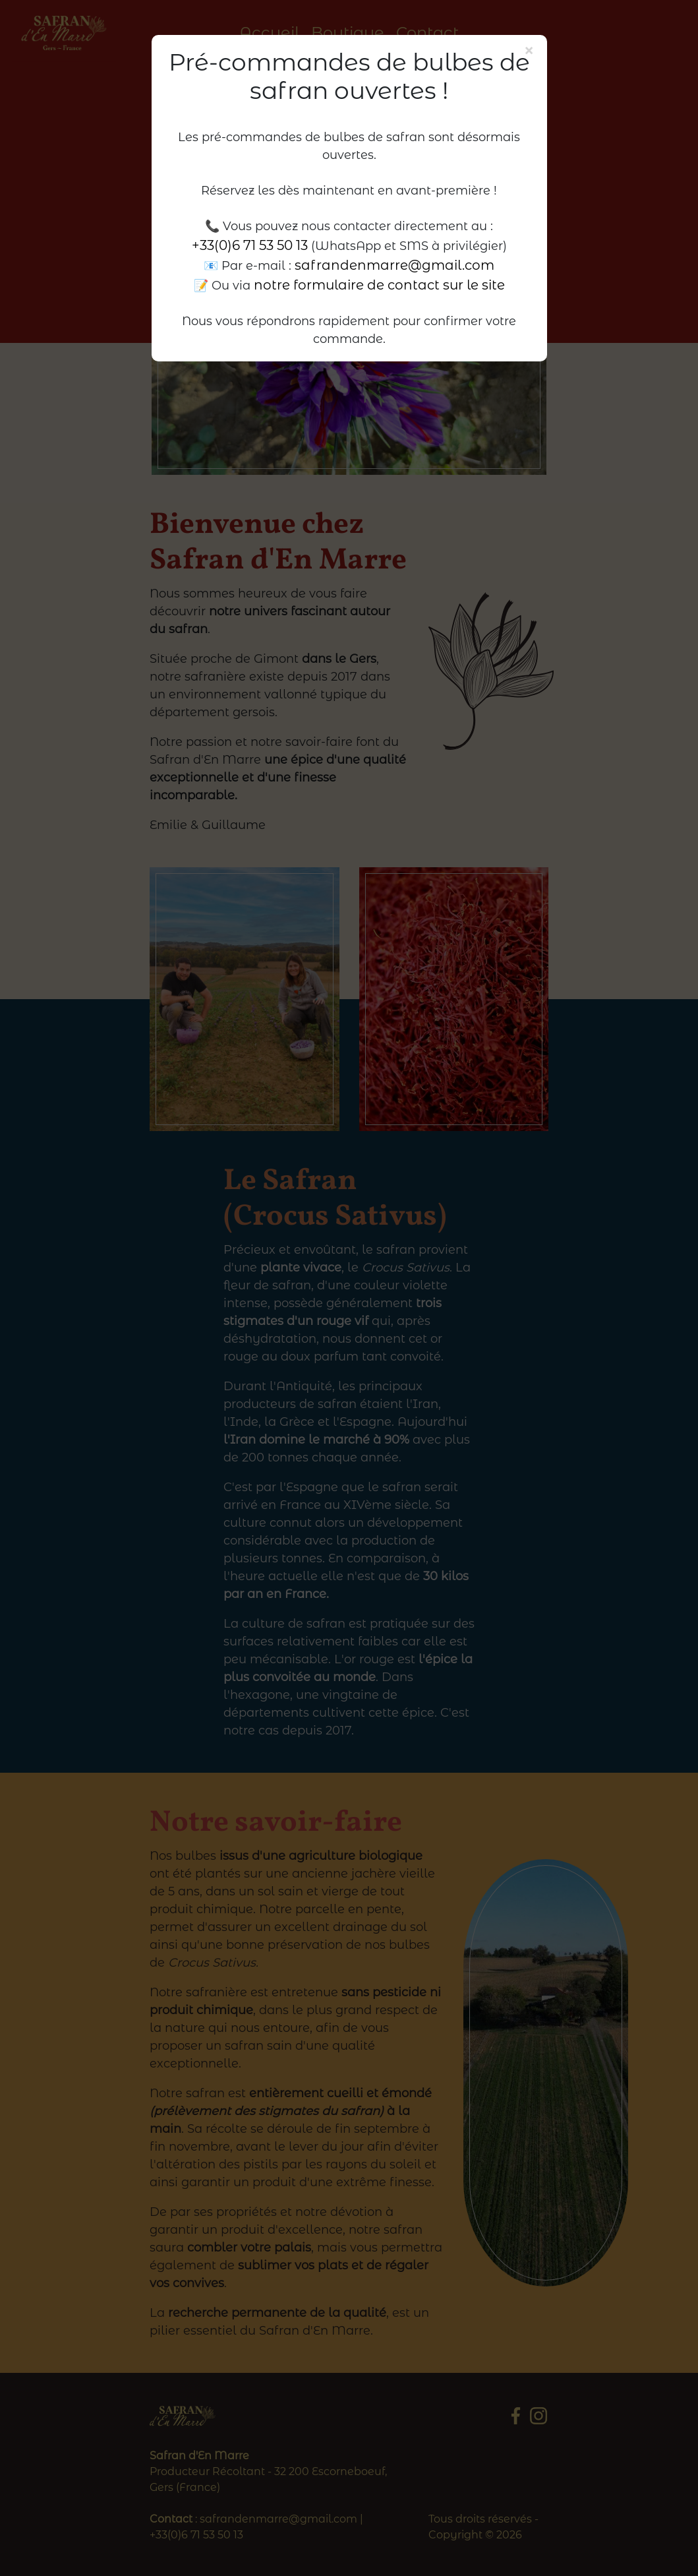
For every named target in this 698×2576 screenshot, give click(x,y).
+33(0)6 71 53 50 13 (250, 245)
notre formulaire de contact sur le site (379, 285)
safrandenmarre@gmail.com (394, 265)
